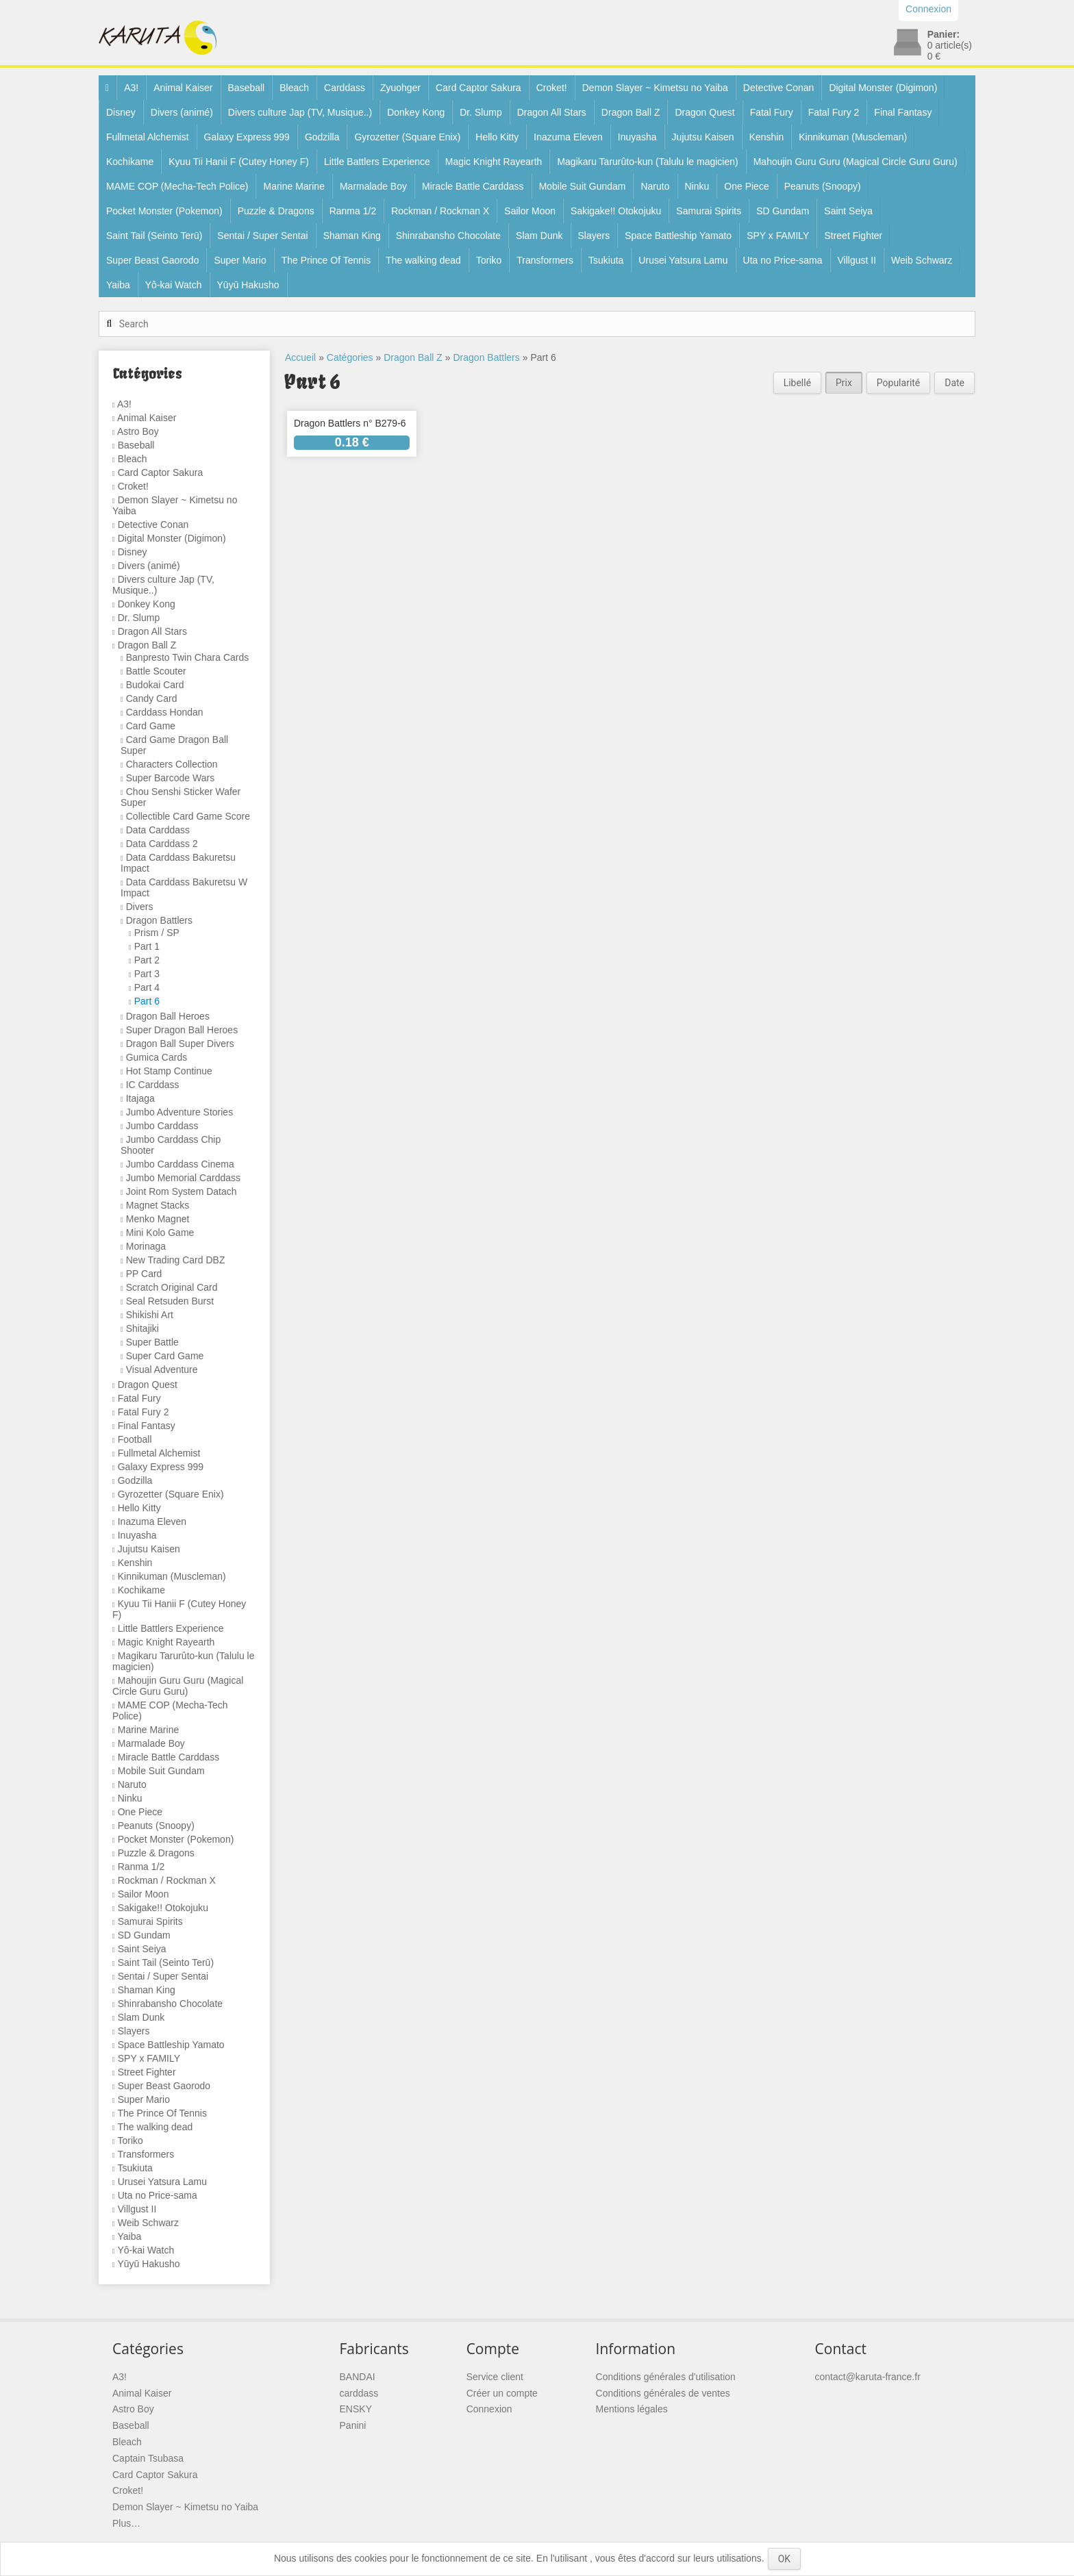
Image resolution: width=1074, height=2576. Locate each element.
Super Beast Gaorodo (152, 260)
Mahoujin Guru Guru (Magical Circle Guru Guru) (855, 161)
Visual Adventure (162, 1369)
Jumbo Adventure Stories (179, 1112)
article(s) (949, 45)
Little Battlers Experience (377, 161)
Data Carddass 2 (162, 843)
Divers (139, 906)
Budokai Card (155, 684)
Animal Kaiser (182, 87)
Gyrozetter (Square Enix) (407, 136)
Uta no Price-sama (783, 260)
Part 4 (147, 987)
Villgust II (857, 260)
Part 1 (147, 946)
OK (784, 2558)
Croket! (551, 87)
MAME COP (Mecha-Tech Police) (177, 186)
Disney (121, 112)
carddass (359, 2393)
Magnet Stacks (158, 1205)
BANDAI (357, 2376)
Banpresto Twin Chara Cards (187, 657)
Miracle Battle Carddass (473, 186)
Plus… (126, 2523)
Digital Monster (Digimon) (883, 87)
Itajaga (140, 1098)
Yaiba (118, 284)
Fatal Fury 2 (834, 112)
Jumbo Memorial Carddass (183, 1177)
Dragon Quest (704, 112)
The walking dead (423, 260)
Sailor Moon (529, 210)
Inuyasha (637, 136)
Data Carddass (158, 829)
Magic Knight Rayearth (493, 161)
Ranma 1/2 (352, 210)
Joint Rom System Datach (181, 1191)
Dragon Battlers (159, 920)
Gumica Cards (156, 1057)
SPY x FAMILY (778, 235)
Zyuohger (400, 87)
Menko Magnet (158, 1218)
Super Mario (240, 260)
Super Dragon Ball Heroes (182, 1029)
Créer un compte (502, 2393)
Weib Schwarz (921, 260)
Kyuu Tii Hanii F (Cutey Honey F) (238, 161)
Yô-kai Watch (173, 284)
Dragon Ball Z (630, 112)
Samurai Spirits (708, 210)
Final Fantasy (903, 112)
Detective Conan (778, 87)
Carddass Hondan (164, 712)
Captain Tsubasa (148, 2458)
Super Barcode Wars (170, 777)
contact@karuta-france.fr (868, 2376)
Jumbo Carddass (162, 1125)
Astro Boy (138, 431)
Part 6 (147, 1001)
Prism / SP (156, 932)
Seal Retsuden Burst (170, 1301)
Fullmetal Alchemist (147, 136)
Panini (353, 2425)
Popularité (898, 382)
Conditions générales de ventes (663, 2393)
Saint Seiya (848, 210)
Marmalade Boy (373, 186)
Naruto (654, 186)
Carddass (344, 87)
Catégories (350, 357)
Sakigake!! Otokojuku (616, 210)
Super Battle (152, 1342)
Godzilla (322, 136)
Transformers (544, 260)
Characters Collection (172, 764)
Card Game (150, 725)
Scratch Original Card (172, 1287)
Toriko (488, 260)
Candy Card (151, 698)
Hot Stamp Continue (169, 1070)
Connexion (489, 2408)
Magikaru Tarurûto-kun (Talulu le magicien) (647, 161)
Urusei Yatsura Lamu (682, 260)
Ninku (697, 186)
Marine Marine (293, 186)
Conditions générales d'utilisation (666, 2376)
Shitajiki (142, 1328)
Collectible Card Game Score (188, 816)
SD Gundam (782, 210)
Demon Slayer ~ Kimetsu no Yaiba (655, 87)
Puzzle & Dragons (276, 210)
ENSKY (356, 2408)
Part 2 (147, 960)
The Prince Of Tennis (326, 260)
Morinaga (146, 1246)
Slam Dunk (539, 235)
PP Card (144, 1273)
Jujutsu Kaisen (703, 136)
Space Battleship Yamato (678, 235)
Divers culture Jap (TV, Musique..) (300, 112)
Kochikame (129, 161)
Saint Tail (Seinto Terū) (154, 235)
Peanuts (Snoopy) (822, 186)
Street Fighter (853, 235)
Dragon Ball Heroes (168, 1016)
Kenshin (766, 136)
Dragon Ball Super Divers (180, 1043)
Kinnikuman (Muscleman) (853, 136)
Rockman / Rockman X (440, 210)
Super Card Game (165, 1355)
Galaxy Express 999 (247, 136)
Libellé (797, 382)
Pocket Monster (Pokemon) (164, 210)
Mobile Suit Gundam (582, 186)
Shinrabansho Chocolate (448, 235)
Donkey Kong (416, 112)
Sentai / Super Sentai (262, 235)
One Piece (746, 186)
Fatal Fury (771, 112)
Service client (494, 2376)
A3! (131, 87)
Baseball (246, 87)
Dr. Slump (480, 112)
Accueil (300, 357)
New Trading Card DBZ (175, 1259)
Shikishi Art (149, 1314)
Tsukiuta (605, 260)
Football (135, 1439)
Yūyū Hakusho (248, 284)
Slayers (594, 235)
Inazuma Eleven (568, 136)
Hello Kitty (497, 136)
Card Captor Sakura (478, 87)
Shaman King (352, 235)
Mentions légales (632, 2408)
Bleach (294, 87)
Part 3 (147, 973)
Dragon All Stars (551, 112)
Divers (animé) (182, 112)
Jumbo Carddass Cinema (180, 1164)
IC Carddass (152, 1084)
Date (954, 382)
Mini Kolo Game (160, 1232)
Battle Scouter (156, 671)
